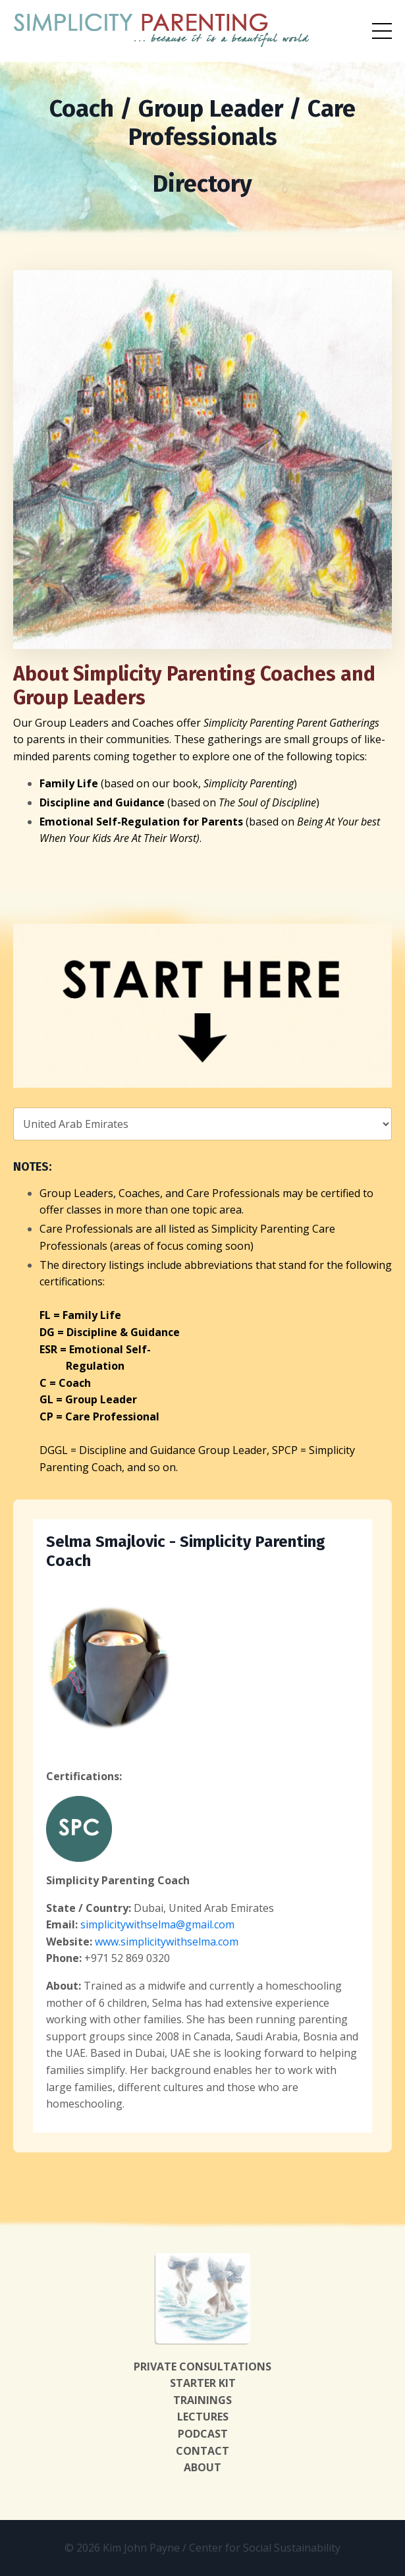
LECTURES (203, 2416)
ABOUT (202, 2467)
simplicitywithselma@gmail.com (157, 1924)
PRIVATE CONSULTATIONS (202, 2366)
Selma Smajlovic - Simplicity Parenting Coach (185, 1551)
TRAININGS (202, 2400)
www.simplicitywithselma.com (166, 1941)
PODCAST (203, 2433)
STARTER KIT (203, 2383)
